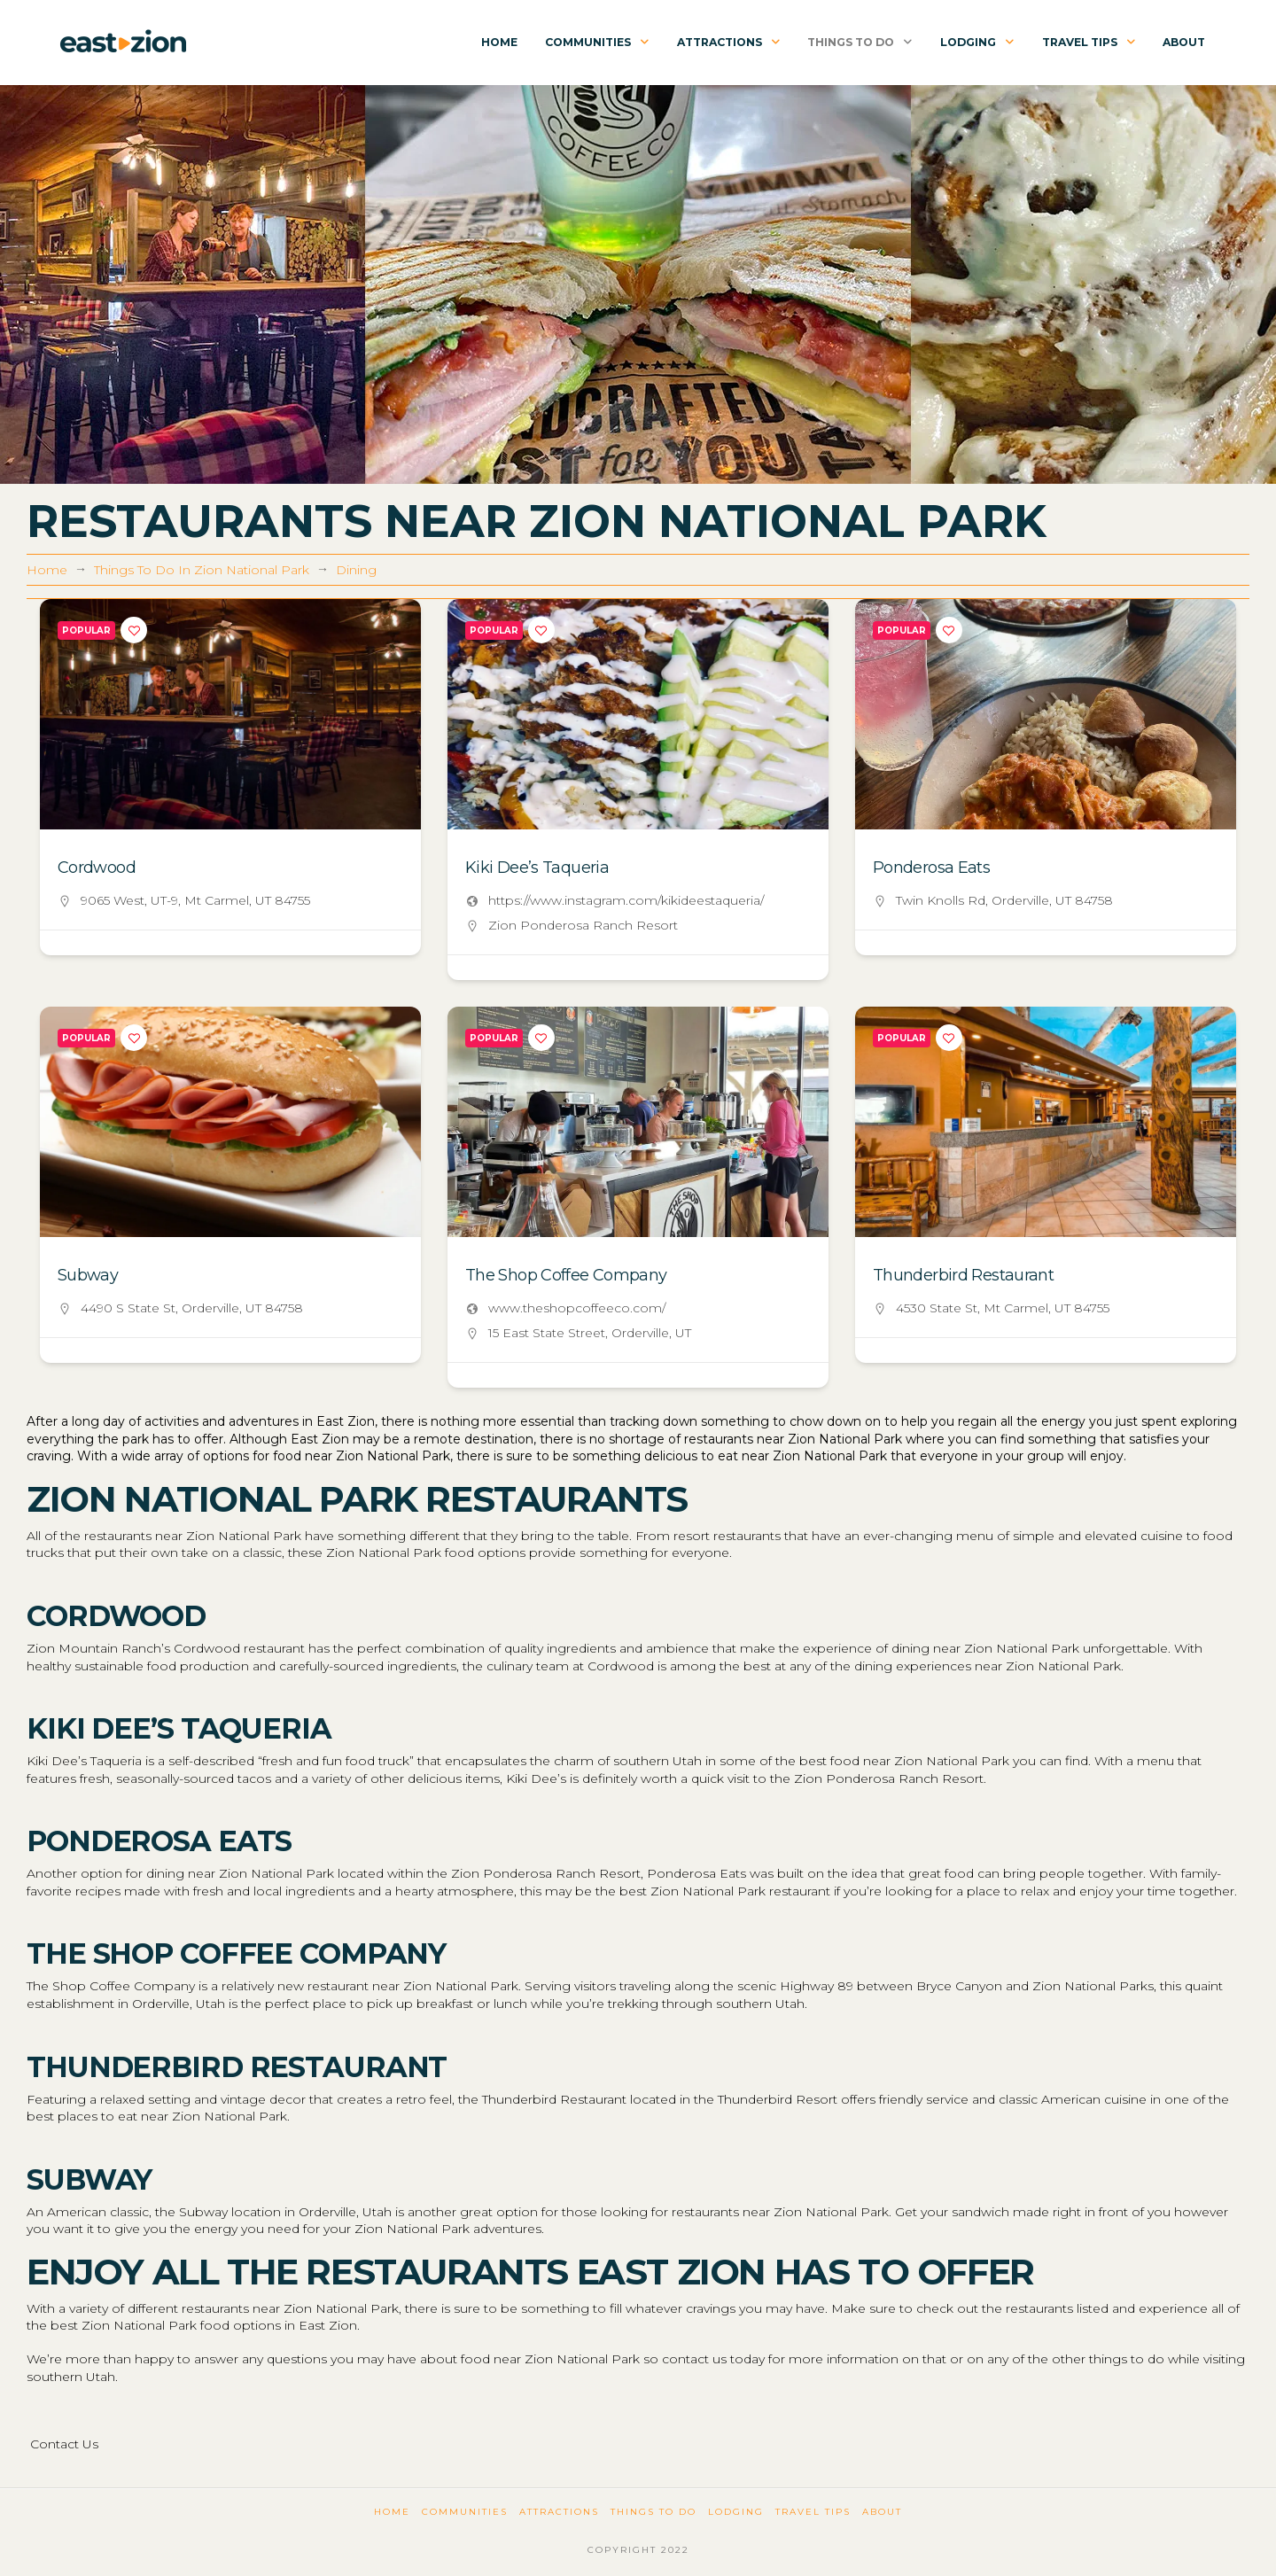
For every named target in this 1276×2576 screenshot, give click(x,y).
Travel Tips (813, 2512)
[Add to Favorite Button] (134, 630)
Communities (465, 2512)
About (882, 2512)
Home (392, 2512)
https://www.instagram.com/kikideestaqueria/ (626, 900)
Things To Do (653, 2512)
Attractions (559, 2512)
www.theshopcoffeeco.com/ (576, 1308)
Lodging (736, 2512)
